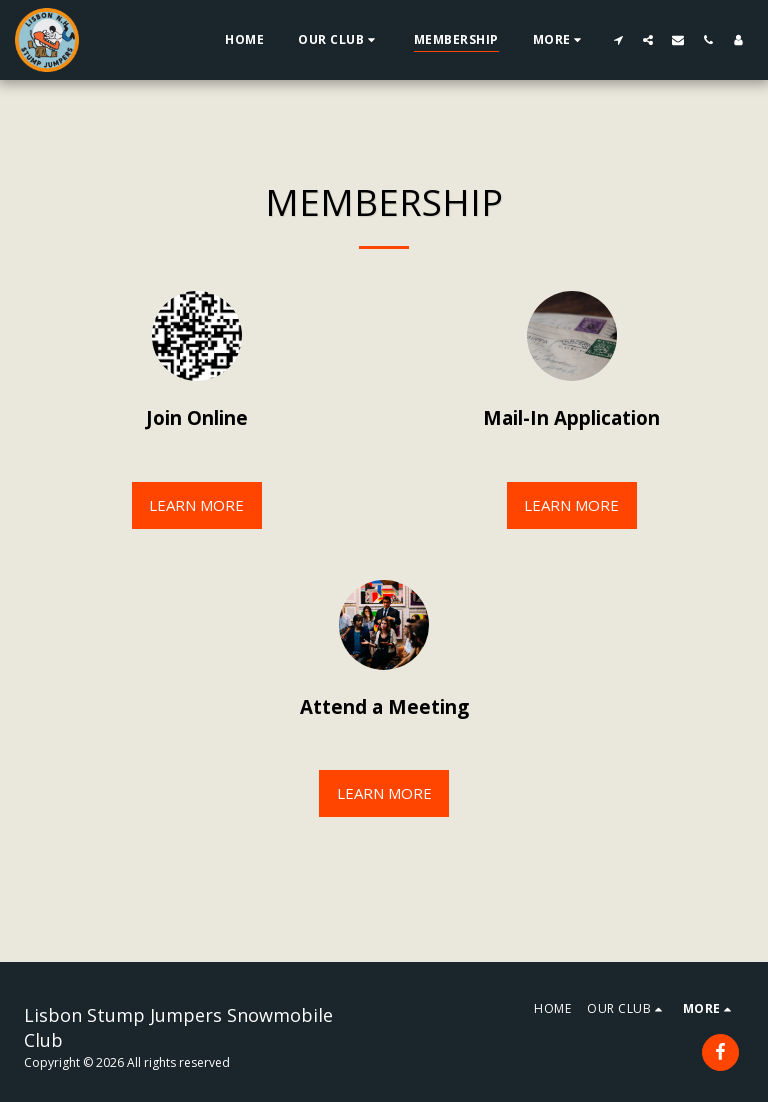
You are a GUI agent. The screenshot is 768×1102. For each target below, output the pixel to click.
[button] (339, 40)
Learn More (196, 505)
